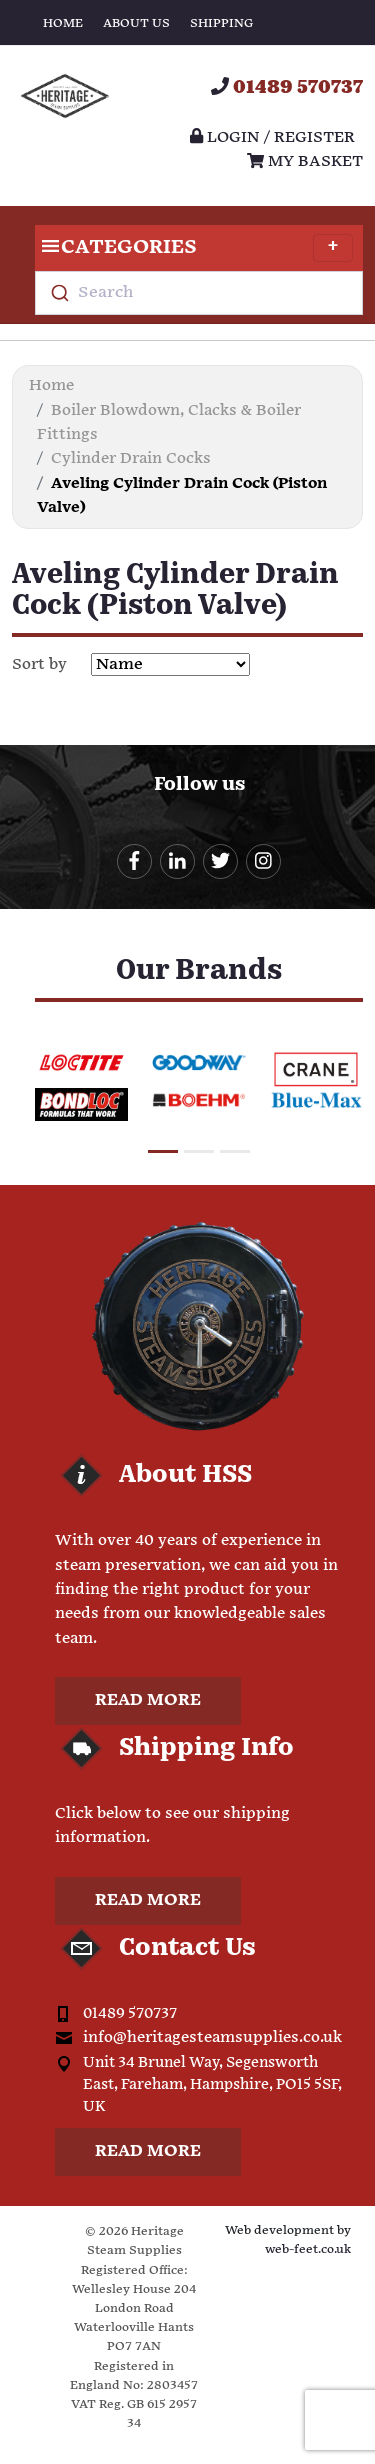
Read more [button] (148, 1700)
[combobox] (199, 293)
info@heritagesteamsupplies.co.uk (212, 2037)
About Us (136, 23)
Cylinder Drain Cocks (131, 458)
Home (63, 23)
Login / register (272, 137)
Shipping (221, 23)
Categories (194, 248)
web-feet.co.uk (308, 2249)
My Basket (305, 161)
